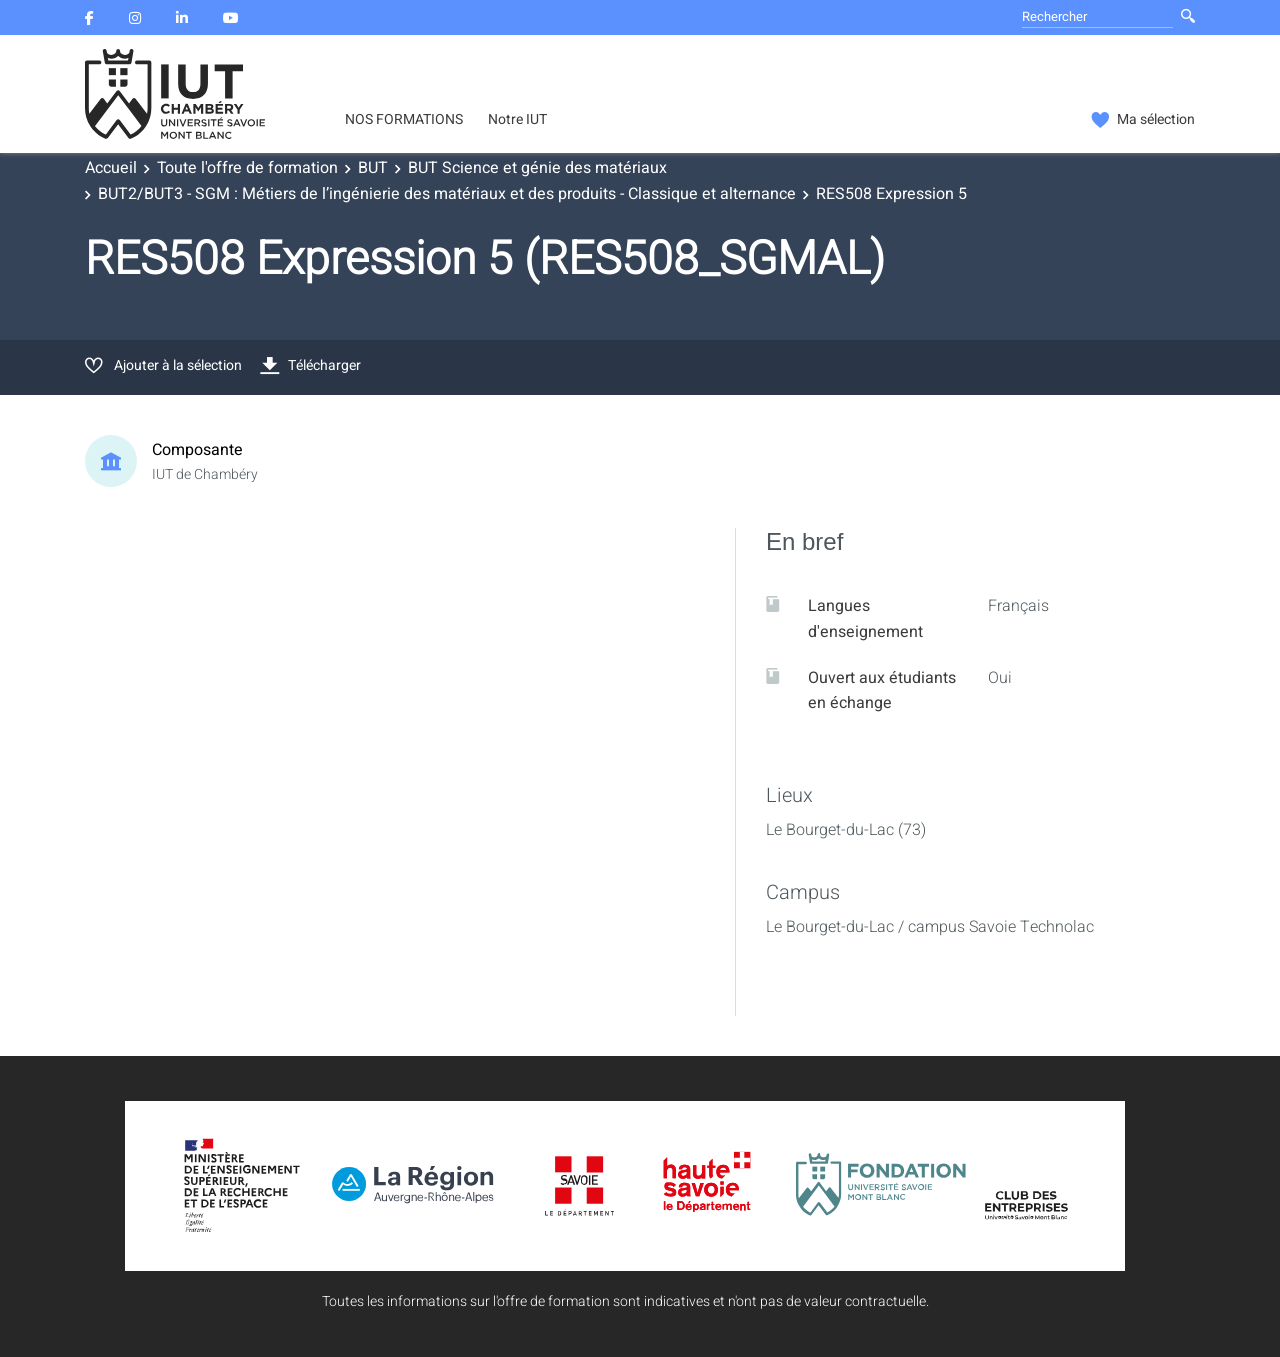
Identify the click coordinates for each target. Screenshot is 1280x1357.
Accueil (111, 168)
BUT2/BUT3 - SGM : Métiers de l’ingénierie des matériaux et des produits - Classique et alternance (447, 194)
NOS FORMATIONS (404, 120)
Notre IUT (517, 120)
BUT (373, 168)
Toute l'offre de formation (247, 168)
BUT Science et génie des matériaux (537, 168)
